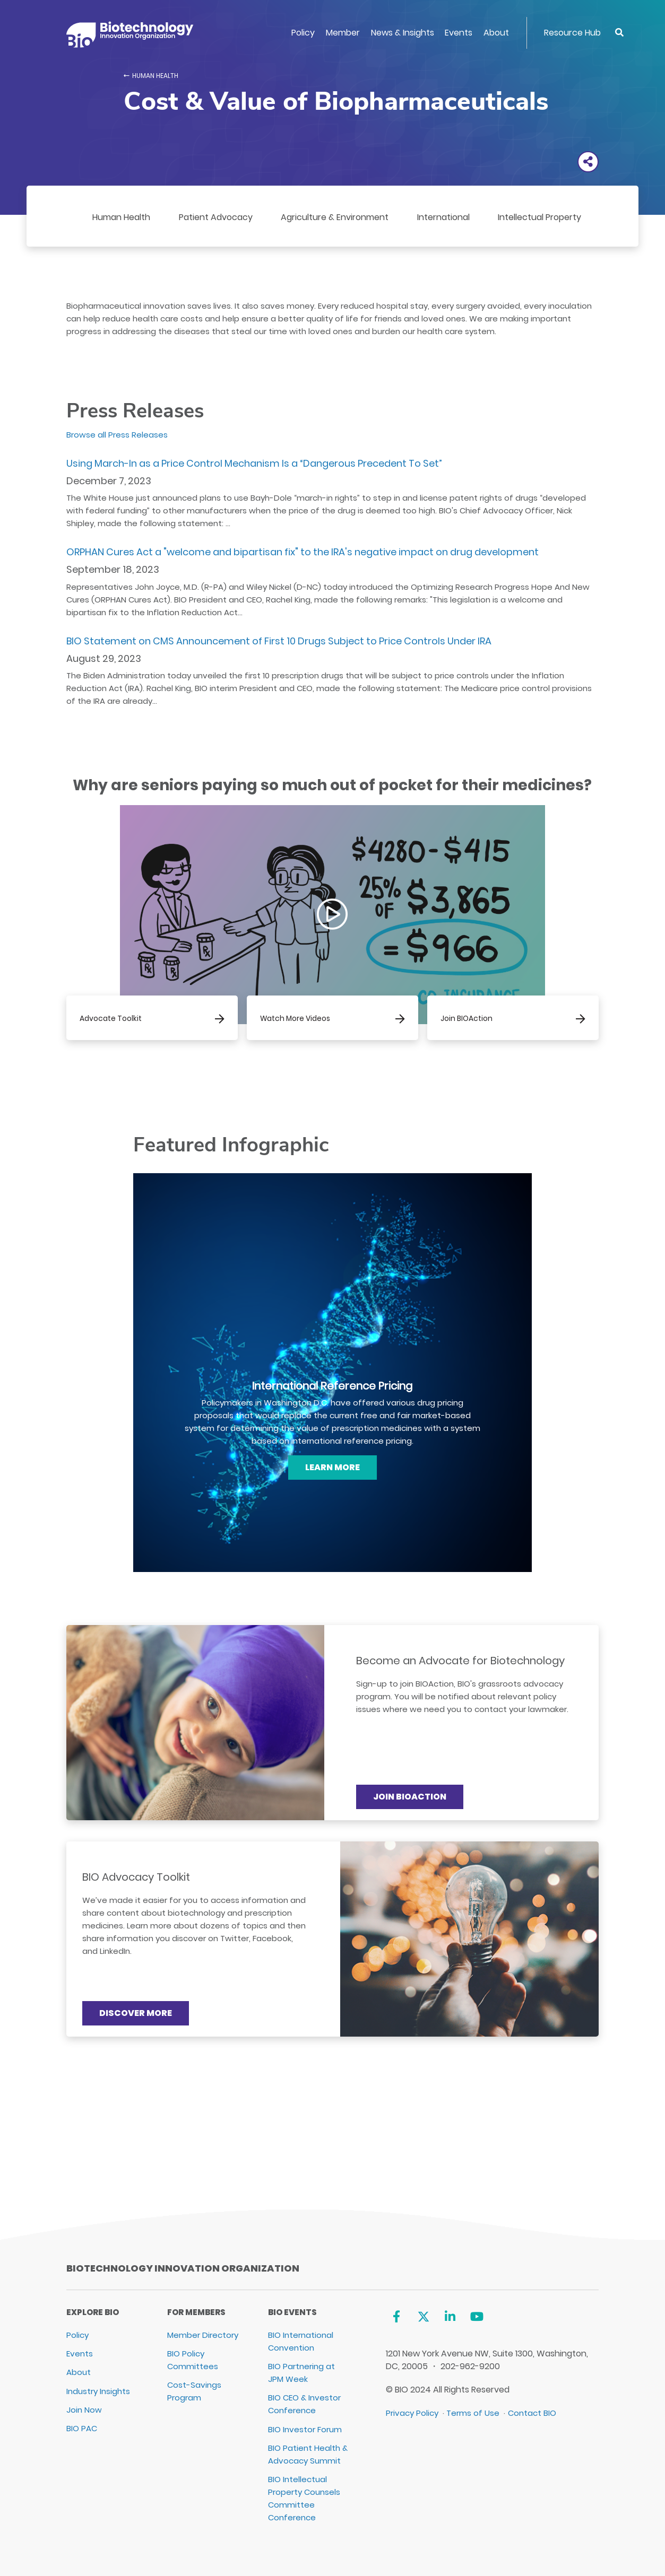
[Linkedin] (450, 2316)
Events (458, 33)
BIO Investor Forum (305, 2429)
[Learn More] (332, 1467)
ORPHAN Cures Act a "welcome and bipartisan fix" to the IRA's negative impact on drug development (302, 551)
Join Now (84, 2409)
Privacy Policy (412, 2412)
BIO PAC (81, 2428)
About (496, 33)
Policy (303, 33)
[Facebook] (396, 2316)
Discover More (135, 2013)
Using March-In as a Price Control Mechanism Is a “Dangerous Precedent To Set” (254, 463)
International (443, 217)
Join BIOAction (409, 1797)
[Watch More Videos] (332, 1017)
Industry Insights (98, 2391)
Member (343, 33)
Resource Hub (572, 33)
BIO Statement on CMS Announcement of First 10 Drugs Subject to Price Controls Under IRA (278, 641)
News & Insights (402, 33)
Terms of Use (472, 2412)
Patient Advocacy (216, 217)
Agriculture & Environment (334, 217)
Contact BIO (532, 2412)
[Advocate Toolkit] (152, 1017)
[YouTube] (477, 2316)
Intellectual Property (539, 217)
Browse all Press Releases (117, 434)
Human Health (155, 75)
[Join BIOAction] (513, 1017)
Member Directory (202, 2335)
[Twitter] (423, 2316)
